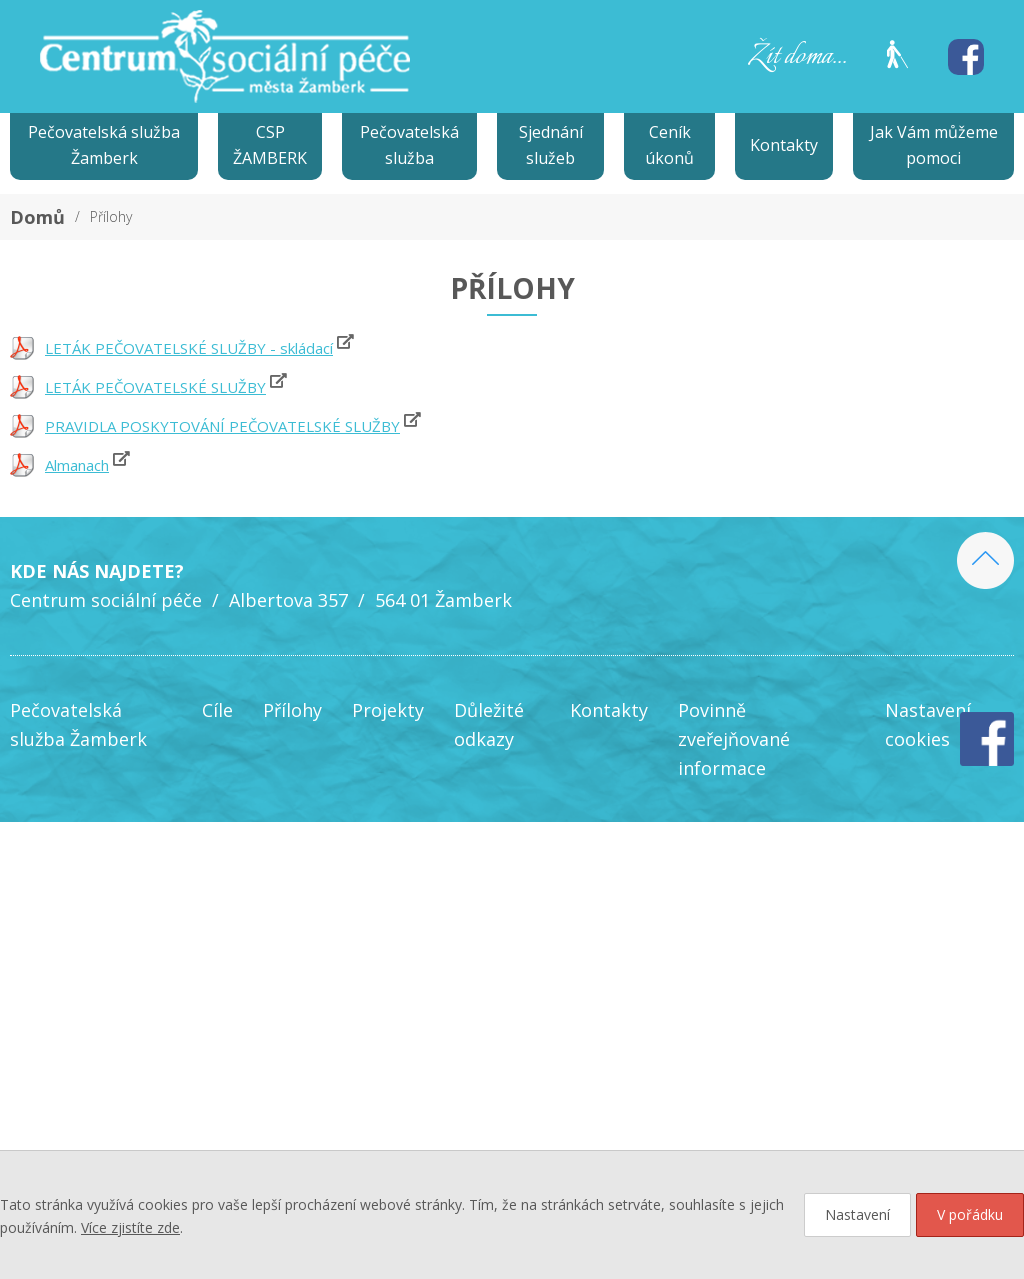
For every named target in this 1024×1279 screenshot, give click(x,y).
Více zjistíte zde (130, 1227)
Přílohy (111, 216)
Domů (37, 217)
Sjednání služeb (551, 145)
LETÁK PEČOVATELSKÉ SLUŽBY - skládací (189, 348)
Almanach (77, 465)
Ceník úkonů (669, 145)
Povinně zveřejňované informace (734, 739)
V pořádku (970, 1214)
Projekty (388, 710)
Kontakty (784, 145)
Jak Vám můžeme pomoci (934, 145)
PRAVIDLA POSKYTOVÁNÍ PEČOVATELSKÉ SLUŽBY (222, 426)
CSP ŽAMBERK (270, 145)
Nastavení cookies (928, 724)
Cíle (217, 710)
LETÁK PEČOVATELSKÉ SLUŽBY (155, 387)
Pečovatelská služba (409, 145)
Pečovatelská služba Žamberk (104, 145)
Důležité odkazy (489, 724)
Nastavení (857, 1214)
